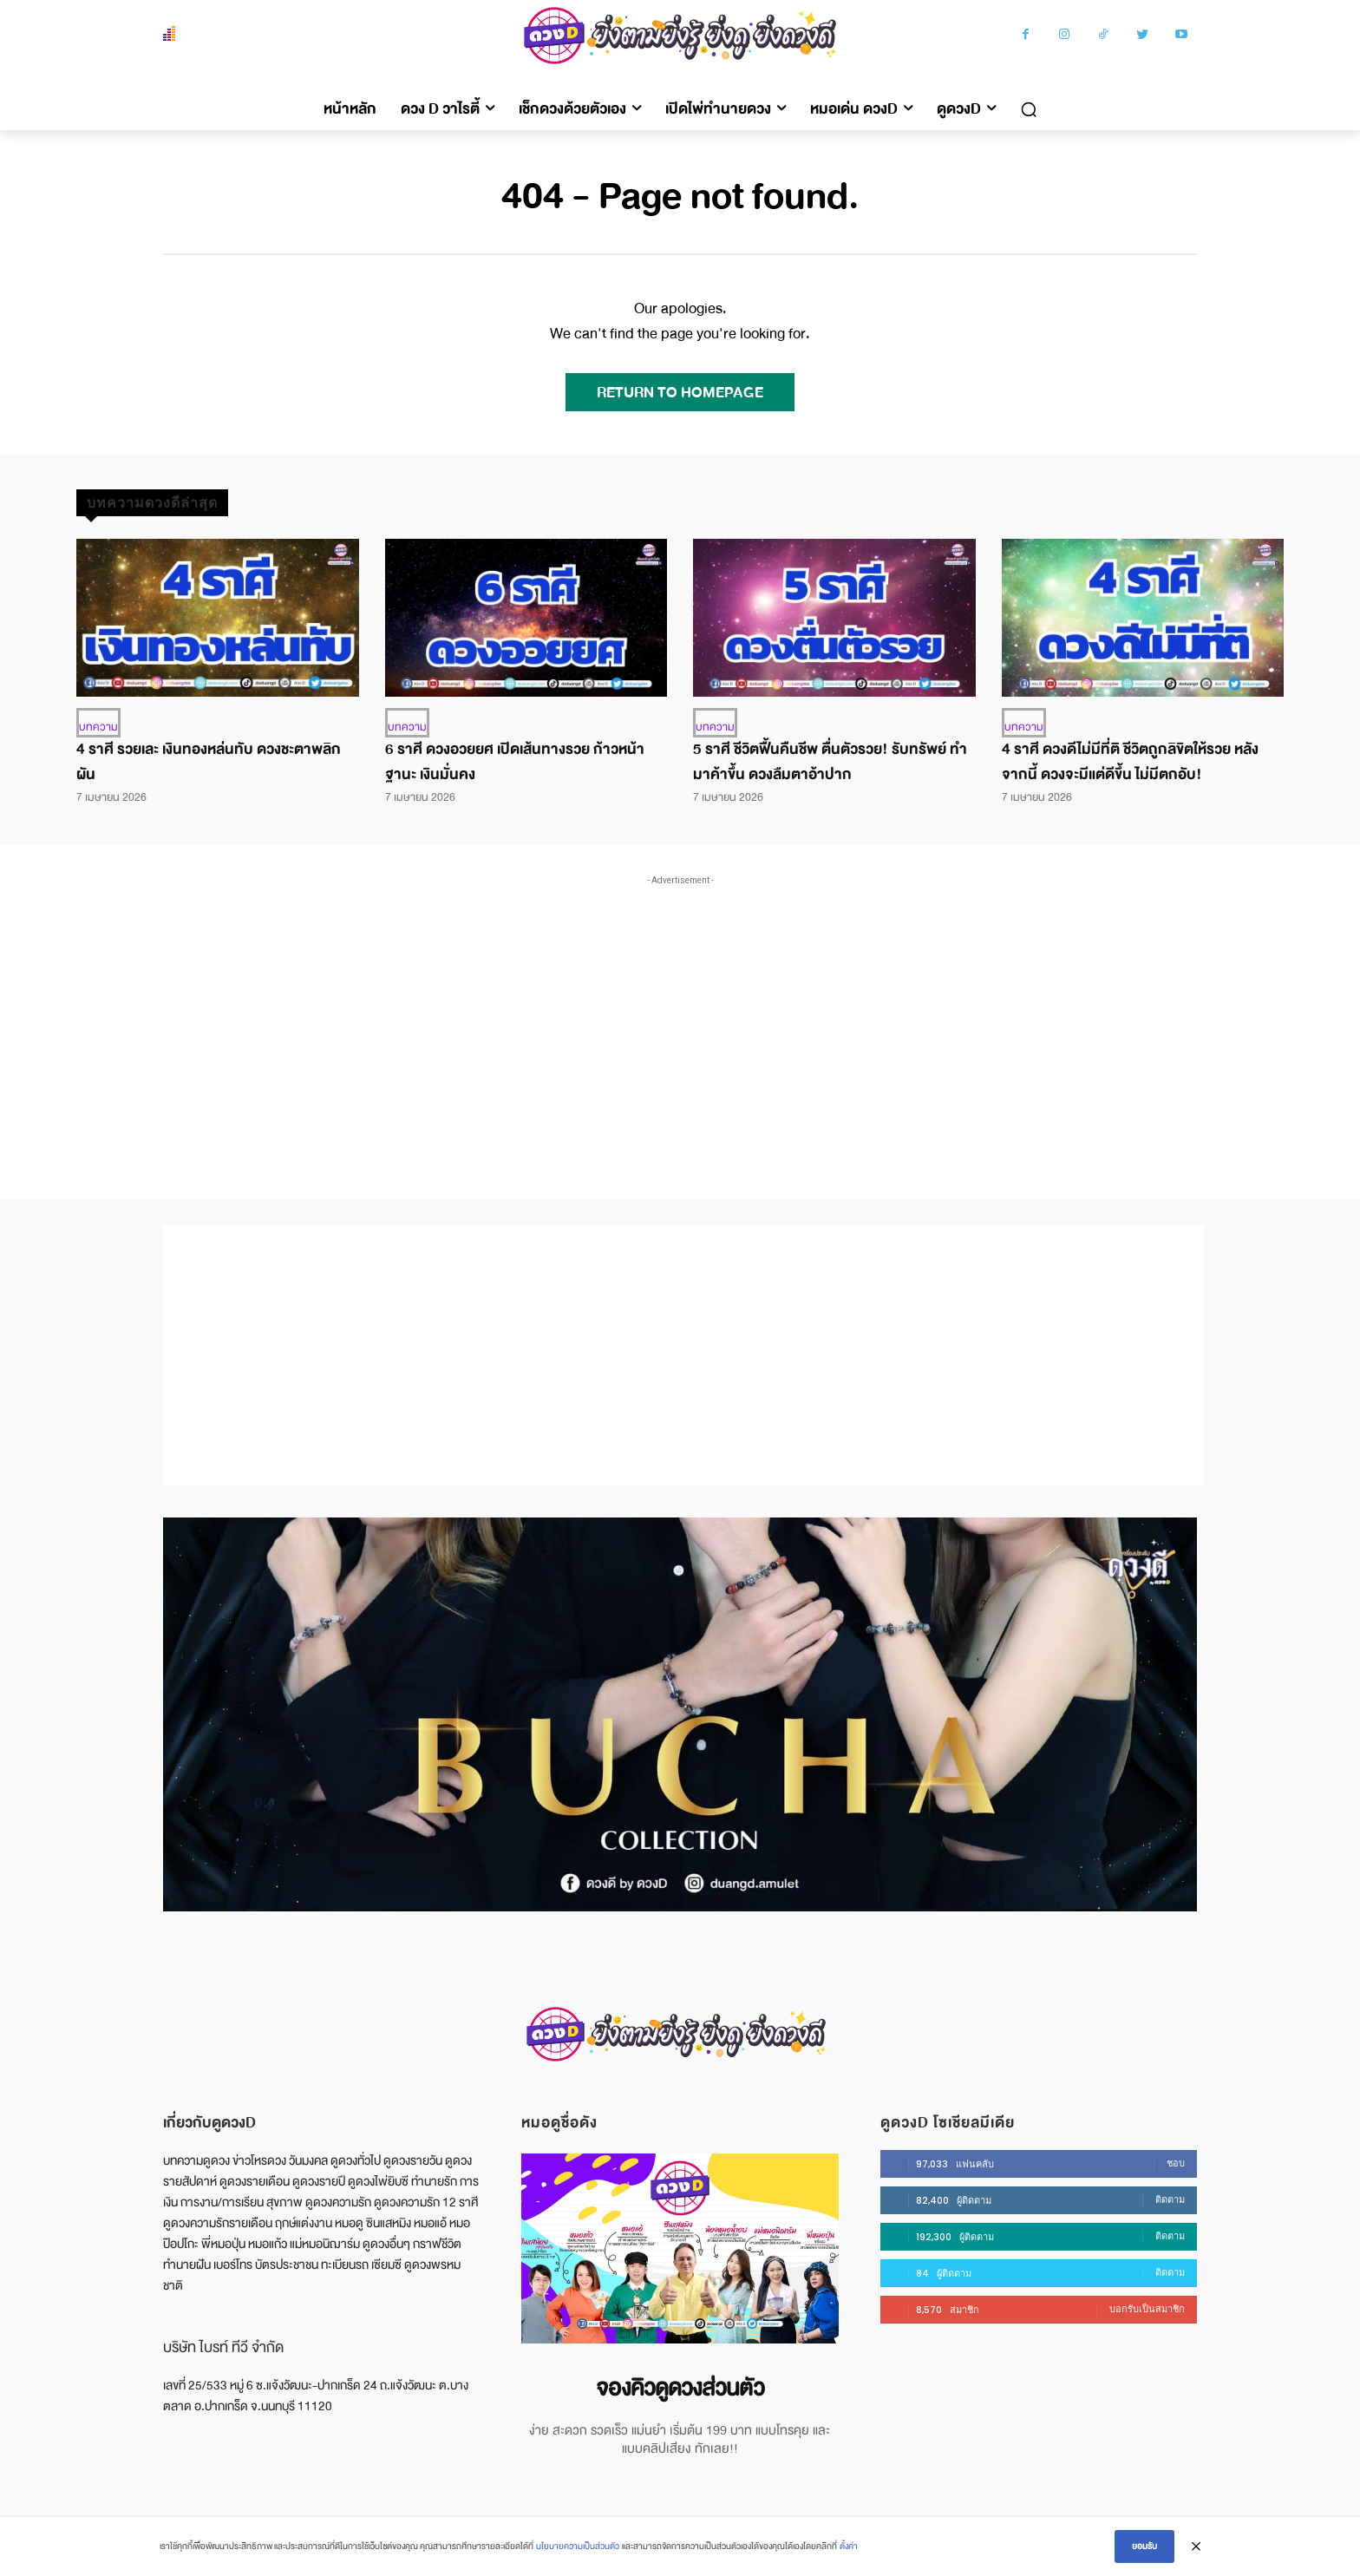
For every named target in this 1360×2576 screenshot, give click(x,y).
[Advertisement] (680, 1019)
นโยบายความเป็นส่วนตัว (577, 2546)
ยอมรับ (1144, 2546)
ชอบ (1176, 2163)
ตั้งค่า (849, 2546)
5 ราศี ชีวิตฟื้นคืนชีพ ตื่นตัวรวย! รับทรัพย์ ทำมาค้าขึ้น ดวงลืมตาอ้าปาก (830, 762)
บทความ (98, 727)
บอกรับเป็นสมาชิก (1147, 2309)
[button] (1028, 109)
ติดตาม (1170, 2199)
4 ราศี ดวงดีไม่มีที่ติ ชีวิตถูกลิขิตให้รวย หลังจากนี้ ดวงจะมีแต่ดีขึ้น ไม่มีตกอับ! (1130, 762)
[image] (679, 2248)
